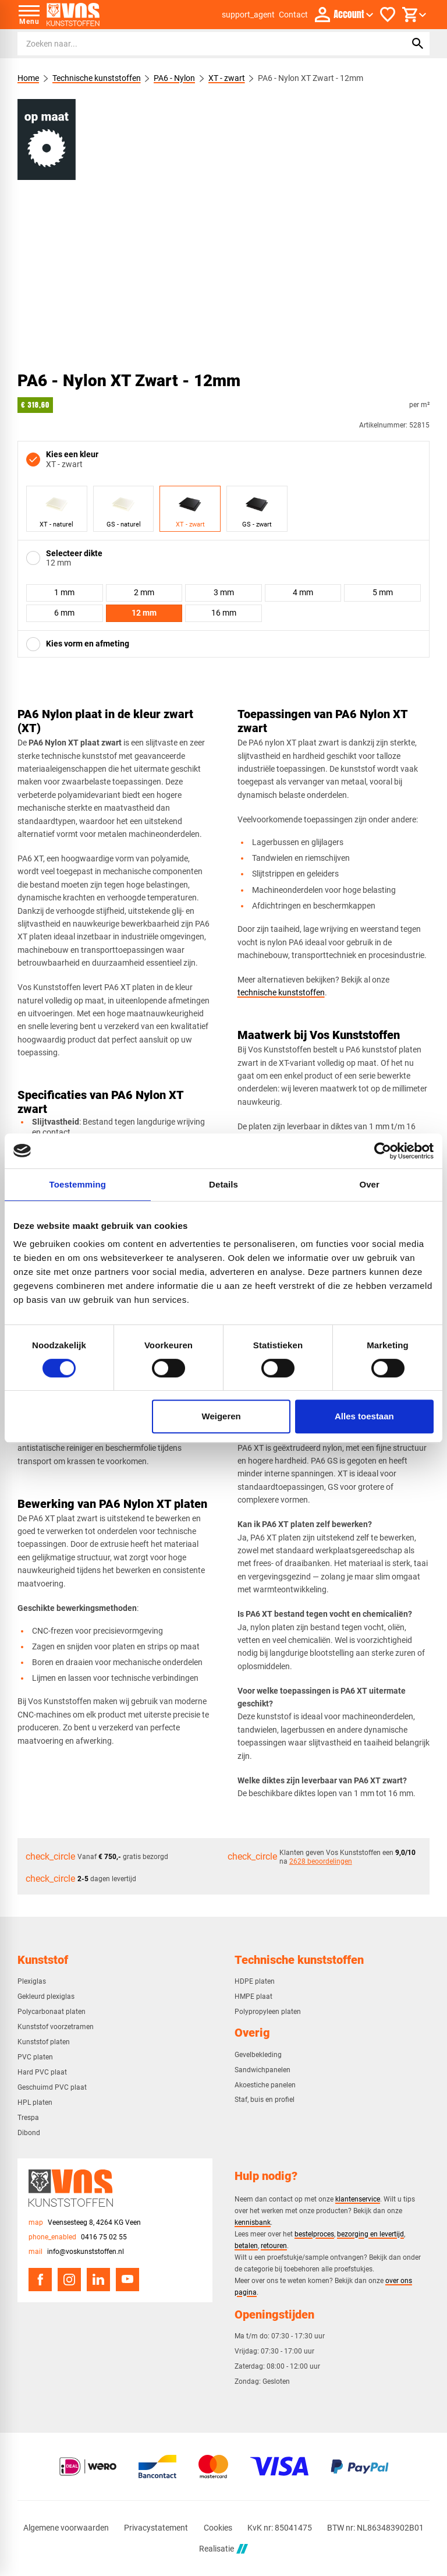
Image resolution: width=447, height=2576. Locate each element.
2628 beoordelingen (320, 1861)
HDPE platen (255, 1981)
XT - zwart (226, 78)
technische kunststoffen (281, 992)
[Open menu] (29, 14)
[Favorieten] (388, 14)
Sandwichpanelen (262, 2070)
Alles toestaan (364, 1416)
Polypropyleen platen (268, 2012)
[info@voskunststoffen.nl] (76, 2252)
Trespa (28, 2118)
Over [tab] (369, 1184)
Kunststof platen (43, 2042)
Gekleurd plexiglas (45, 1996)
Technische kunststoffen (96, 78)
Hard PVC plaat (42, 2072)
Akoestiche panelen (265, 2085)
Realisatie (223, 2549)
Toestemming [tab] (78, 1184)
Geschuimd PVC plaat (52, 2087)
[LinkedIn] (98, 2279)
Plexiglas (31, 1981)
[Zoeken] (200, 43)
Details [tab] (223, 1184)
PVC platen (35, 2057)
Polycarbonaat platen (51, 2012)
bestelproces (314, 2233)
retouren (274, 2245)
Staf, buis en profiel (265, 2100)
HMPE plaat (253, 1996)
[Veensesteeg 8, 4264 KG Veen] (85, 2222)
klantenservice (357, 2199)
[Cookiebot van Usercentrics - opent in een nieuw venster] (383, 1151)
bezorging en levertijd (370, 2233)
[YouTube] (127, 2279)
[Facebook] (40, 2279)
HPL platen (34, 2102)
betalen (246, 2245)
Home (28, 78)
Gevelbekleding (258, 2055)
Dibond (28, 2133)
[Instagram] (69, 2279)
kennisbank (253, 2222)
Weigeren (221, 1416)
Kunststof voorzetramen (55, 2027)
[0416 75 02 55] (78, 2237)
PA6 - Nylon (174, 78)
